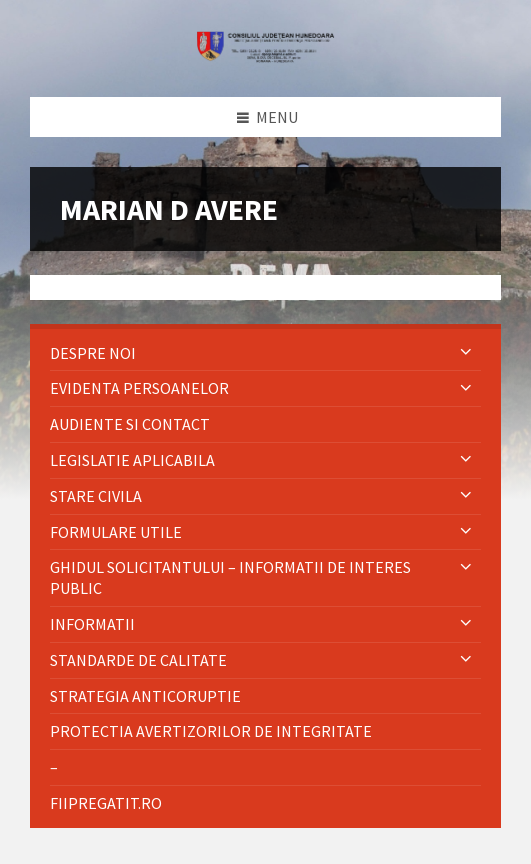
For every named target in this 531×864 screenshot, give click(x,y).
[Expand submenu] (466, 353)
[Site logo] (266, 57)
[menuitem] (265, 353)
